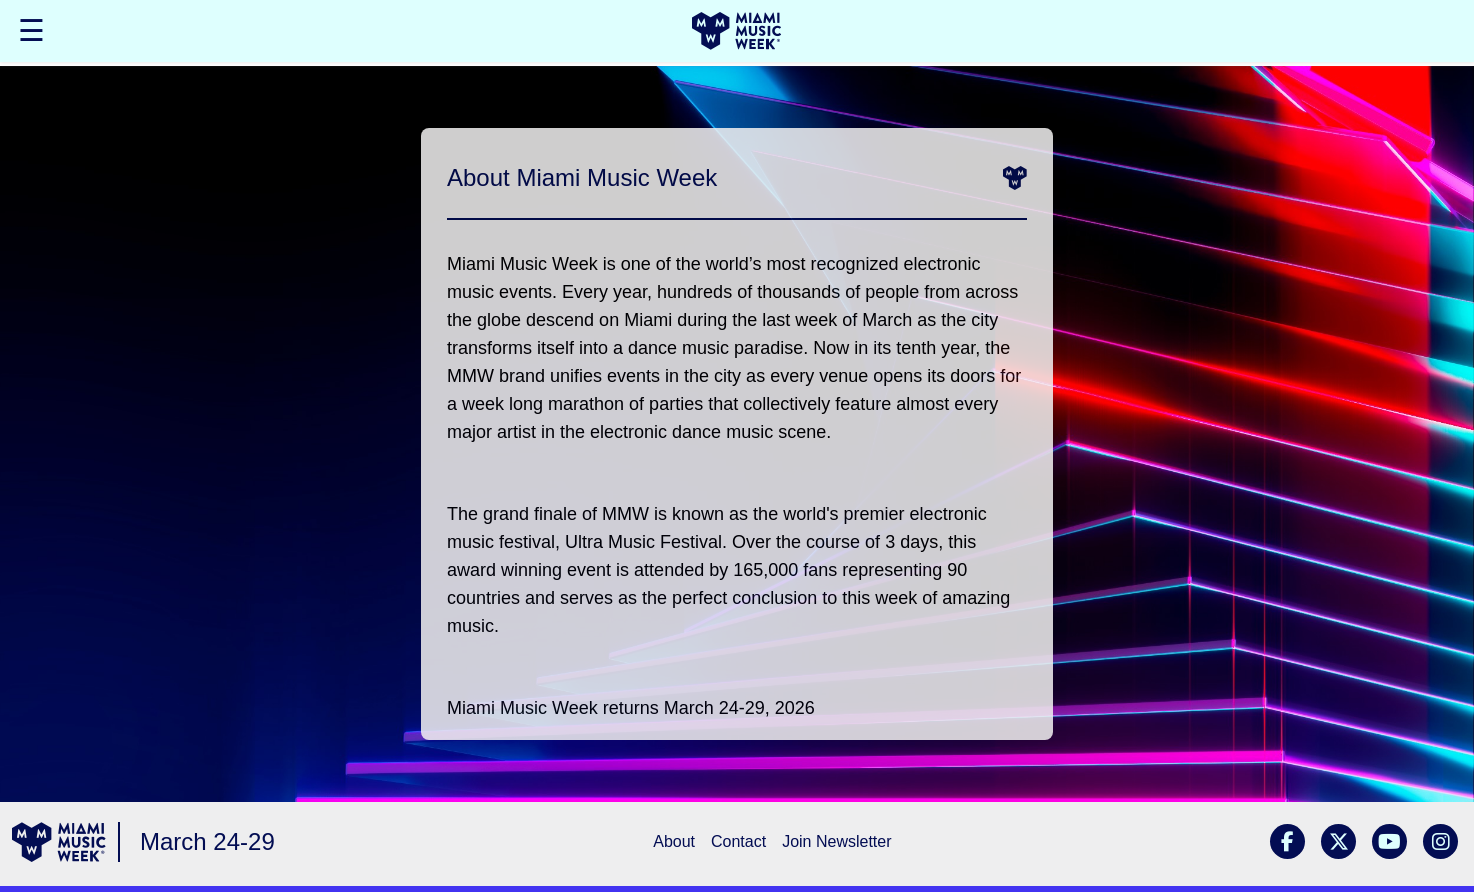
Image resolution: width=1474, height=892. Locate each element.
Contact (738, 841)
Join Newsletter (836, 841)
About (674, 841)
